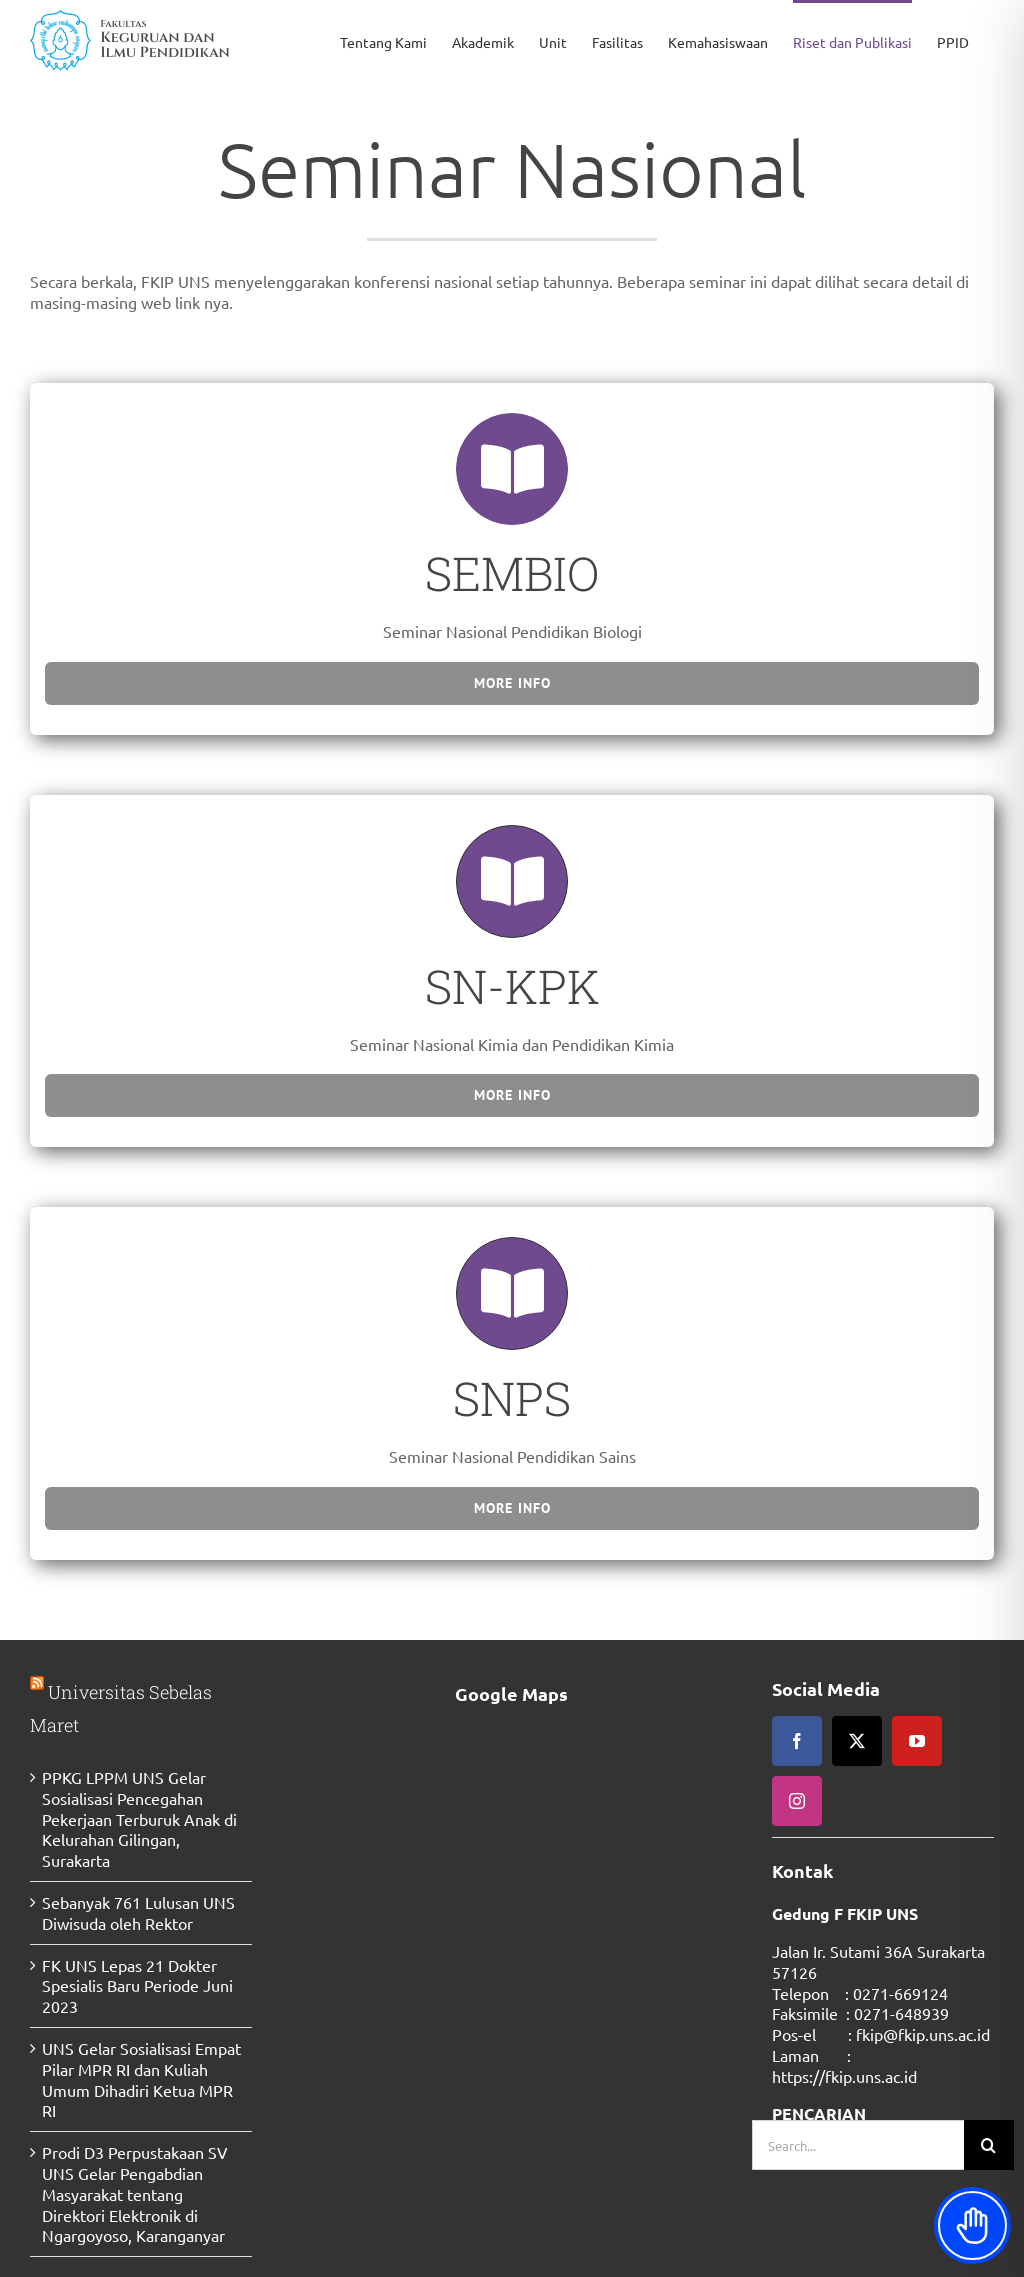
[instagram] (797, 1801)
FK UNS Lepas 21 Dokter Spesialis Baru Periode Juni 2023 (137, 1986)
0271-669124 (900, 1993)
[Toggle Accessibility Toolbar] (972, 2225)
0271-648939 (901, 2013)
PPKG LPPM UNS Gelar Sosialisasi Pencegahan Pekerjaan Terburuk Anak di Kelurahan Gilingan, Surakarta (139, 1818)
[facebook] (797, 1741)
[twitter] (857, 1741)
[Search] (989, 2145)
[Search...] (858, 2145)
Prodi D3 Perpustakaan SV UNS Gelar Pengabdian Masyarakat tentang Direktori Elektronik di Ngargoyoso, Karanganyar (135, 2193)
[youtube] (917, 1741)
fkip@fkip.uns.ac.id (923, 2034)
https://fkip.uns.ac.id (844, 2076)
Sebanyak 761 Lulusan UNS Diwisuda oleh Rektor (138, 1912)
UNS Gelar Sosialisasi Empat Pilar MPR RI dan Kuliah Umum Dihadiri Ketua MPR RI (141, 2079)
